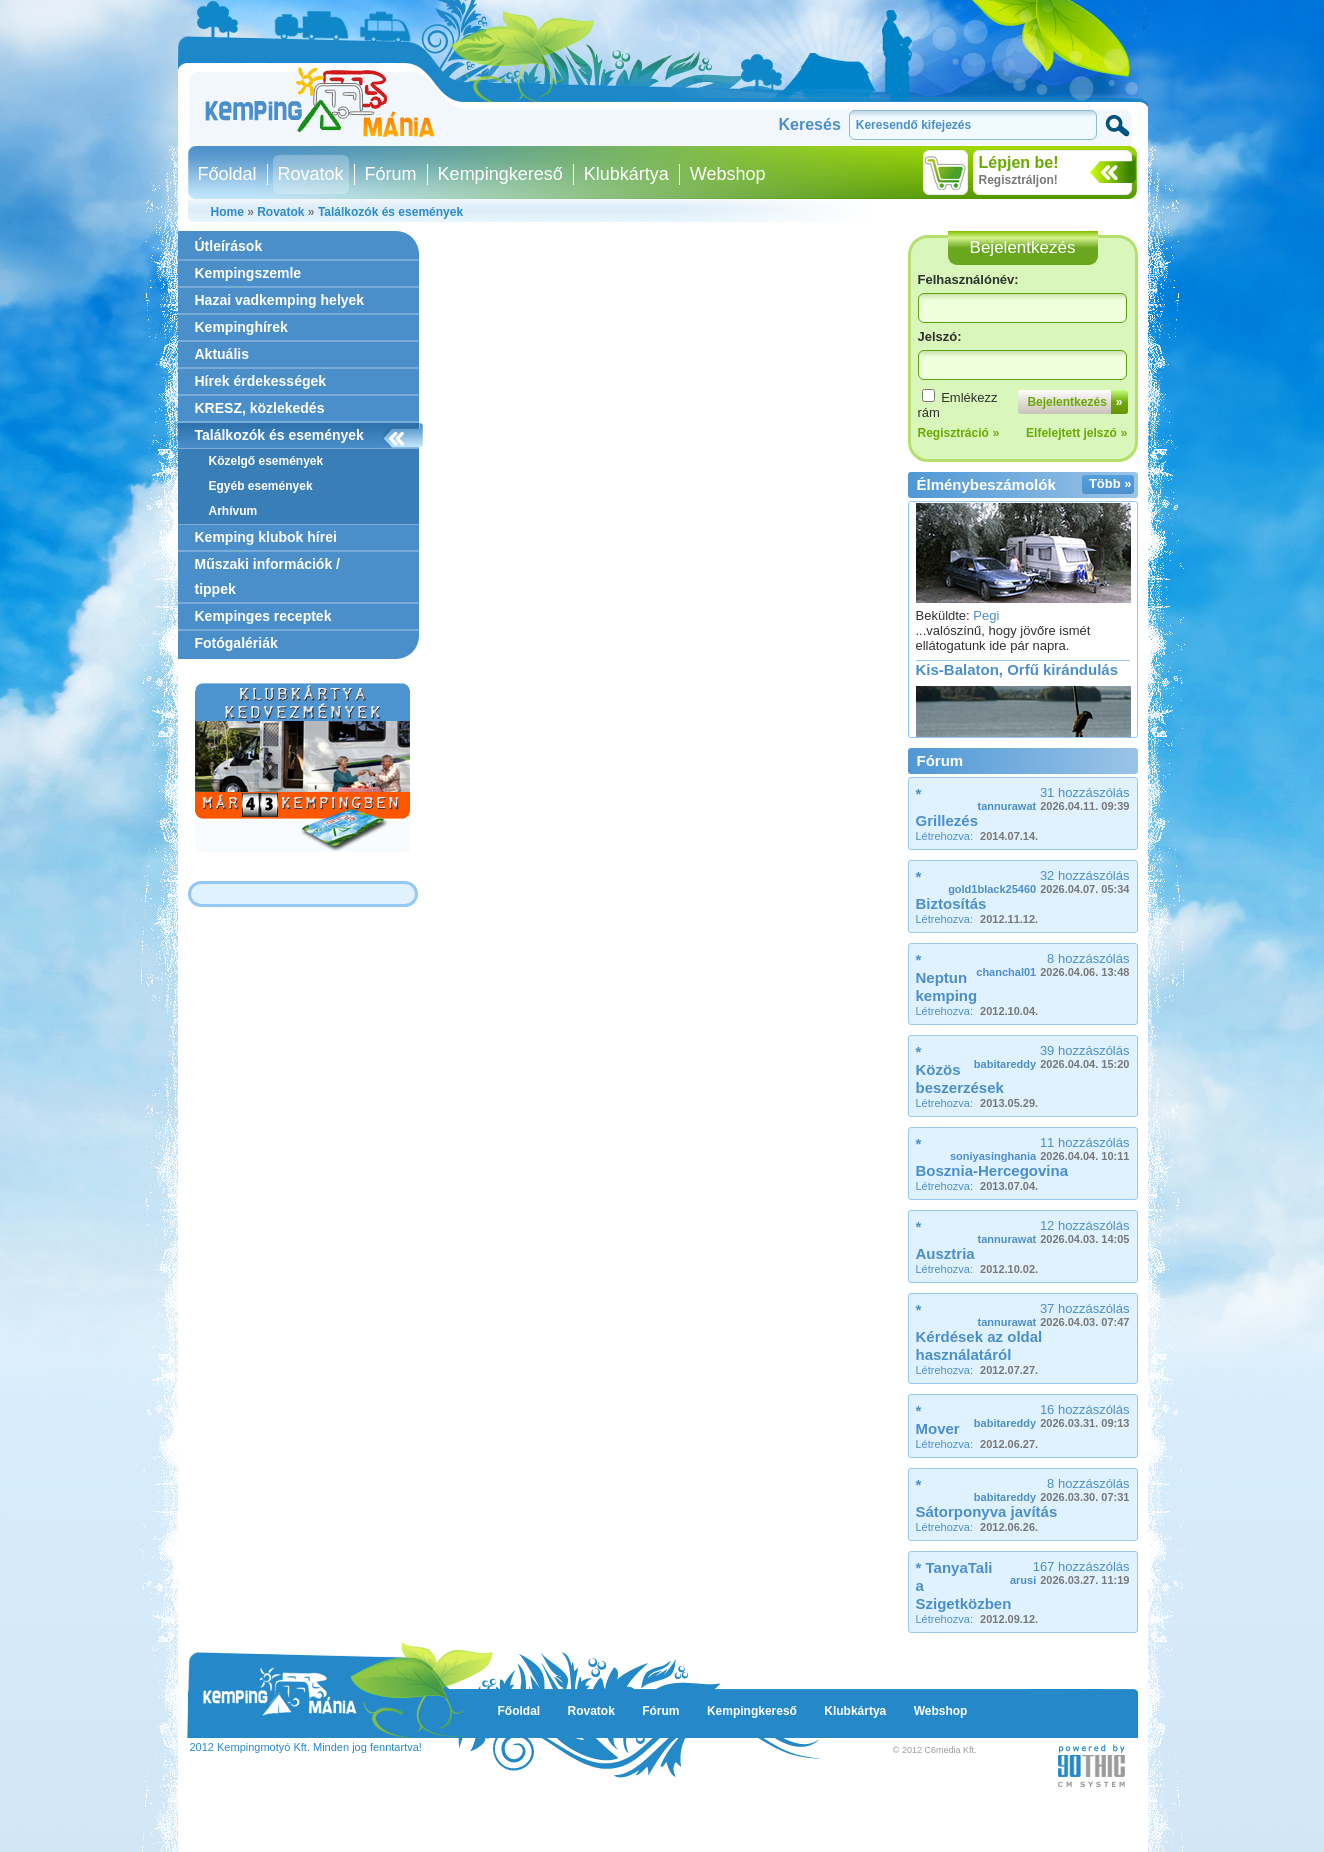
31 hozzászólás (1054, 798)
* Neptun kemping (947, 977)
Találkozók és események (390, 212)
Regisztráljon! (1018, 180)
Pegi (986, 620)
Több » (1110, 483)
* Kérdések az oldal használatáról (979, 1332)
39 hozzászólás (1052, 1056)
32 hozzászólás (1038, 881)
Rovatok (311, 174)
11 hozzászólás (1040, 1148)
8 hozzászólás (1052, 964)
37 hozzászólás (1054, 1314)
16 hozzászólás (1052, 1415)
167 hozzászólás (1070, 1572)
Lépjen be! (1019, 162)
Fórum (391, 174)
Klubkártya (626, 174)
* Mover (938, 1419)
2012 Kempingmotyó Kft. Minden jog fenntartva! (306, 1747)
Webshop (728, 174)
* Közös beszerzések (960, 1069)
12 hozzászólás (1054, 1231)
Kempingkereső (500, 174)
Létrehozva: (977, 836)
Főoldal (227, 174)
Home (227, 212)
